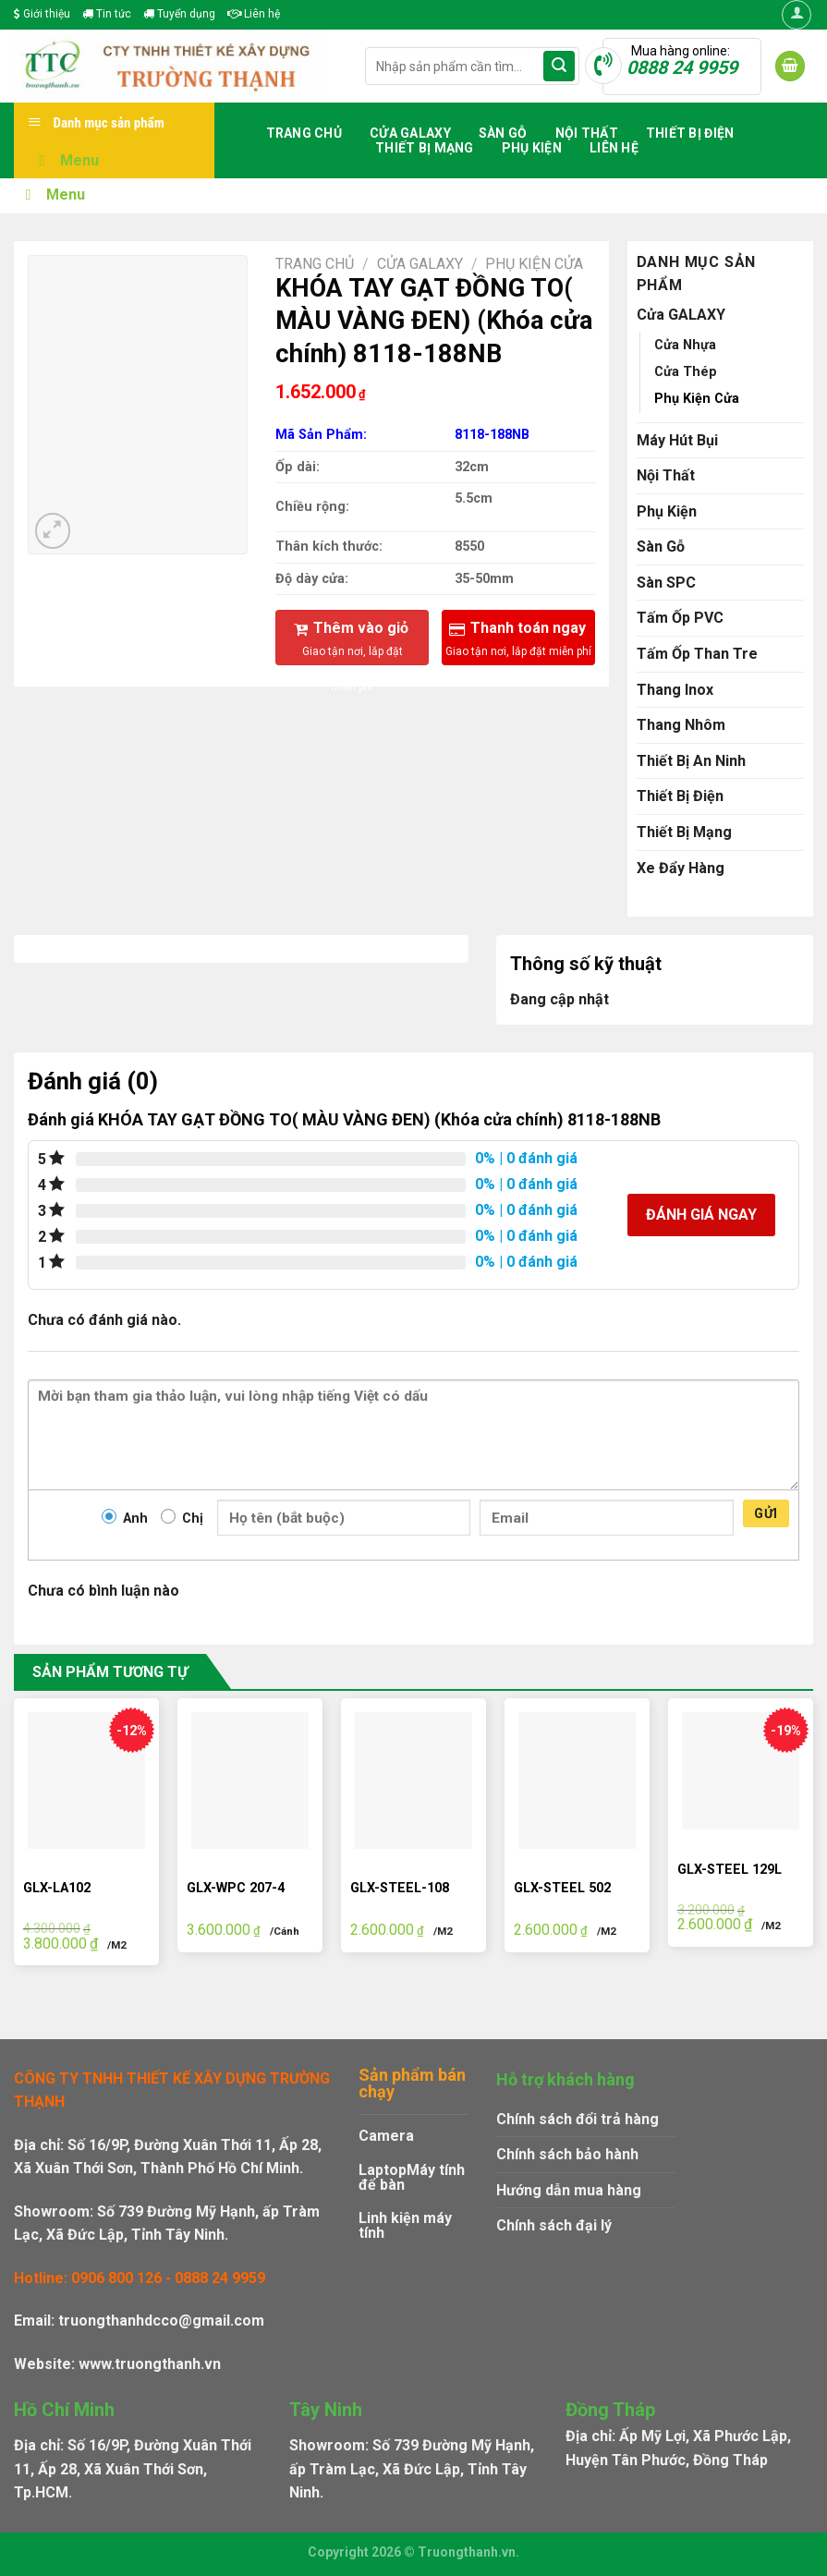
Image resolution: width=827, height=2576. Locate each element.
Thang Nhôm (681, 725)
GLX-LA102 (57, 1888)
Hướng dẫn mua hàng (568, 2190)
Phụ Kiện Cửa (534, 264)
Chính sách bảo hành (567, 2154)
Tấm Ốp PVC (680, 617)
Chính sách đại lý (554, 2225)
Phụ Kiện (532, 147)
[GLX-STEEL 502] (577, 1780)
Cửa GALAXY (410, 133)
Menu (65, 160)
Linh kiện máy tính (405, 2225)
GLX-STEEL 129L (729, 1869)
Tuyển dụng (179, 13)
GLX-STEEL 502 (562, 1888)
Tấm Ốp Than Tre (697, 653)
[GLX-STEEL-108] (413, 1780)
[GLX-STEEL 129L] (740, 1770)
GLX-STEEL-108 (399, 1888)
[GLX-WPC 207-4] (250, 1780)
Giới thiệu (42, 13)
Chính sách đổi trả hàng (577, 2119)
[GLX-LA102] (86, 1780)
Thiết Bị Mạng (424, 147)
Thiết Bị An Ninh (691, 761)
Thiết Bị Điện (690, 133)
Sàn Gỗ (503, 133)
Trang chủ (304, 133)
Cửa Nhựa (685, 345)
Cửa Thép (685, 372)
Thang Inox (675, 690)
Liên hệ (253, 13)
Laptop (383, 2170)
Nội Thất (586, 133)
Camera (386, 2136)
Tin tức (106, 13)
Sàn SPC (666, 582)
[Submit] (559, 66)
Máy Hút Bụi (677, 440)
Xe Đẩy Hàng (680, 868)
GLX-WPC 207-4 (236, 1888)
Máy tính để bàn (412, 2177)
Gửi (765, 1513)
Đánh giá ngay (701, 1214)
